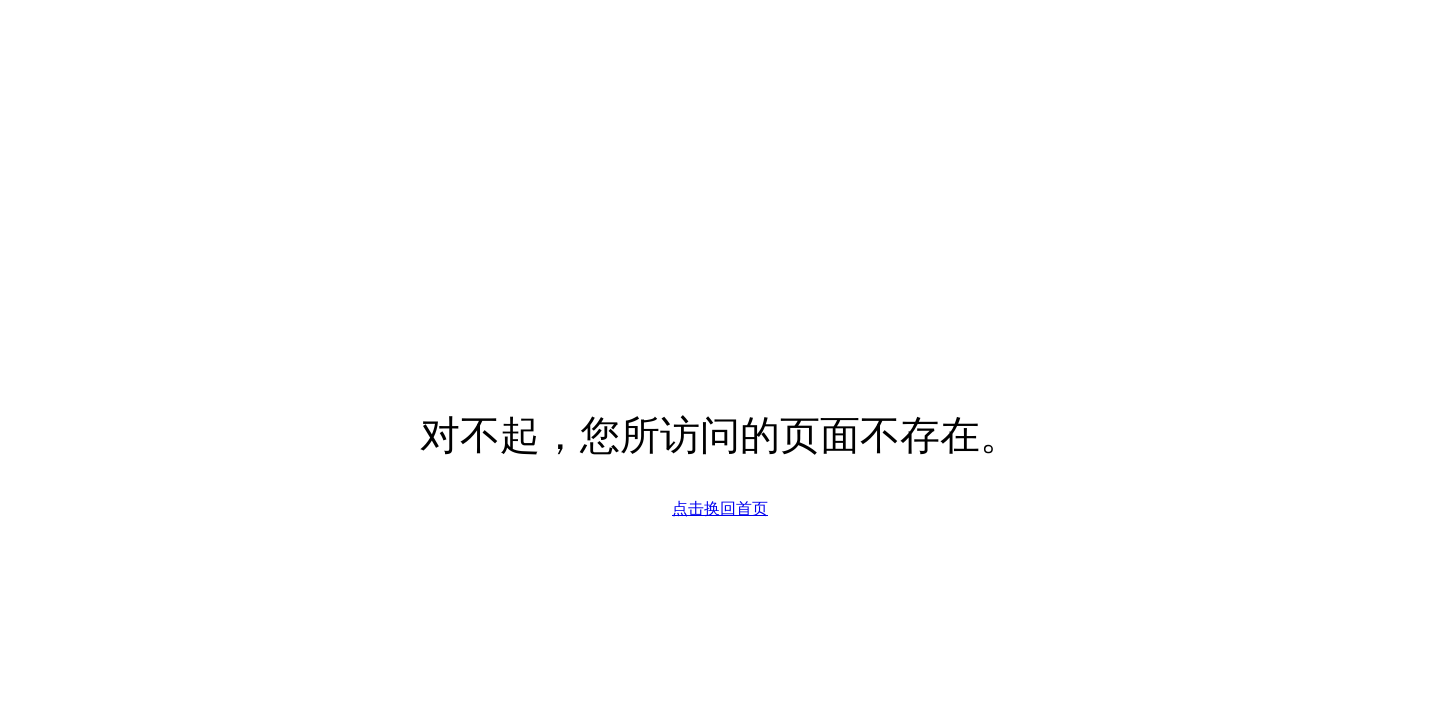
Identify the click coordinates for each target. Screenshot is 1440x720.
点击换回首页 (720, 508)
